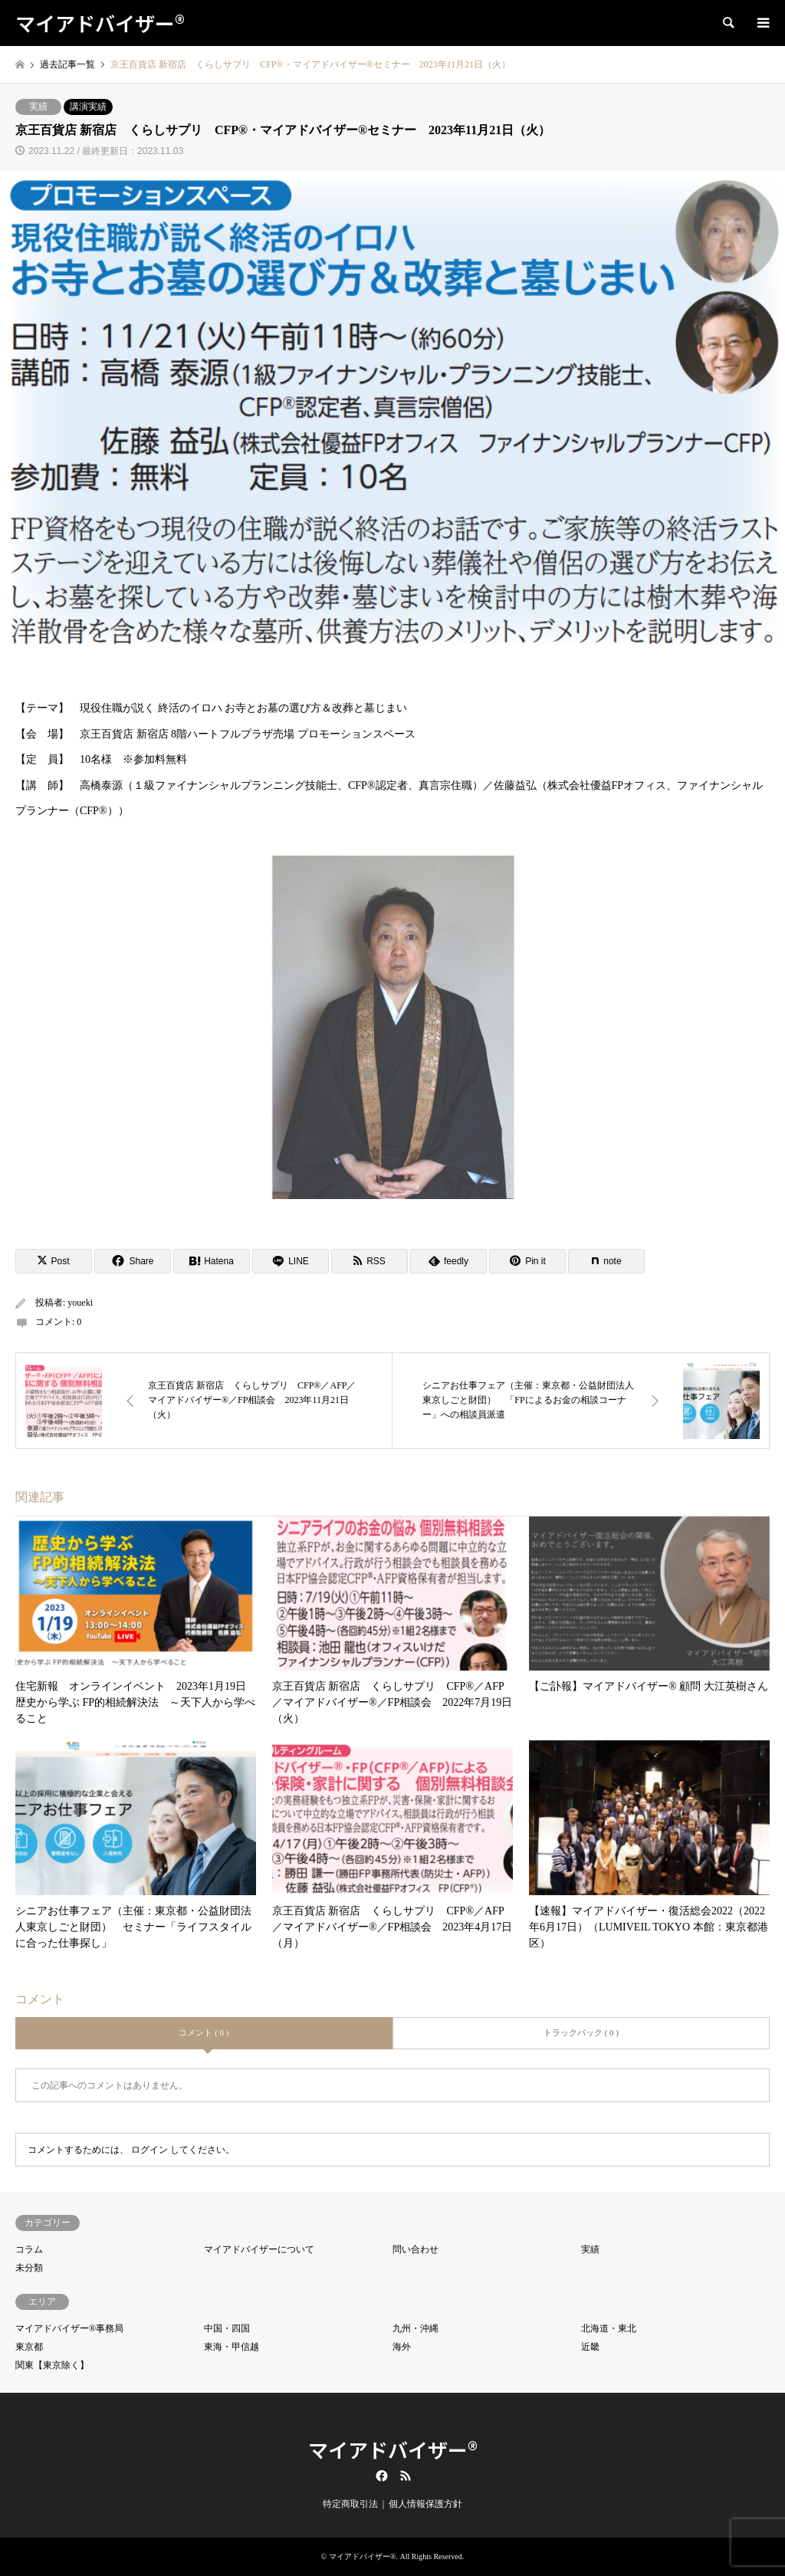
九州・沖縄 (415, 2328)
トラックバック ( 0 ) (581, 2032)
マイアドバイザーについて (259, 2249)
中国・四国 (227, 2328)
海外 (401, 2346)
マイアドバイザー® (393, 2449)
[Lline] (290, 1261)
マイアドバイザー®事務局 (69, 2328)
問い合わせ (415, 2249)
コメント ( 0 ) (203, 2032)
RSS (405, 2475)
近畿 (590, 2346)
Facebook (380, 2475)
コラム (29, 2249)
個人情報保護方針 (425, 2504)
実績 (38, 106)
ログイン (149, 2149)
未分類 (29, 2267)
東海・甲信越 (231, 2346)
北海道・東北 (608, 2328)
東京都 (29, 2346)
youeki (80, 1302)
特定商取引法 (350, 2504)
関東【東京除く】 (52, 2365)
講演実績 (88, 106)
